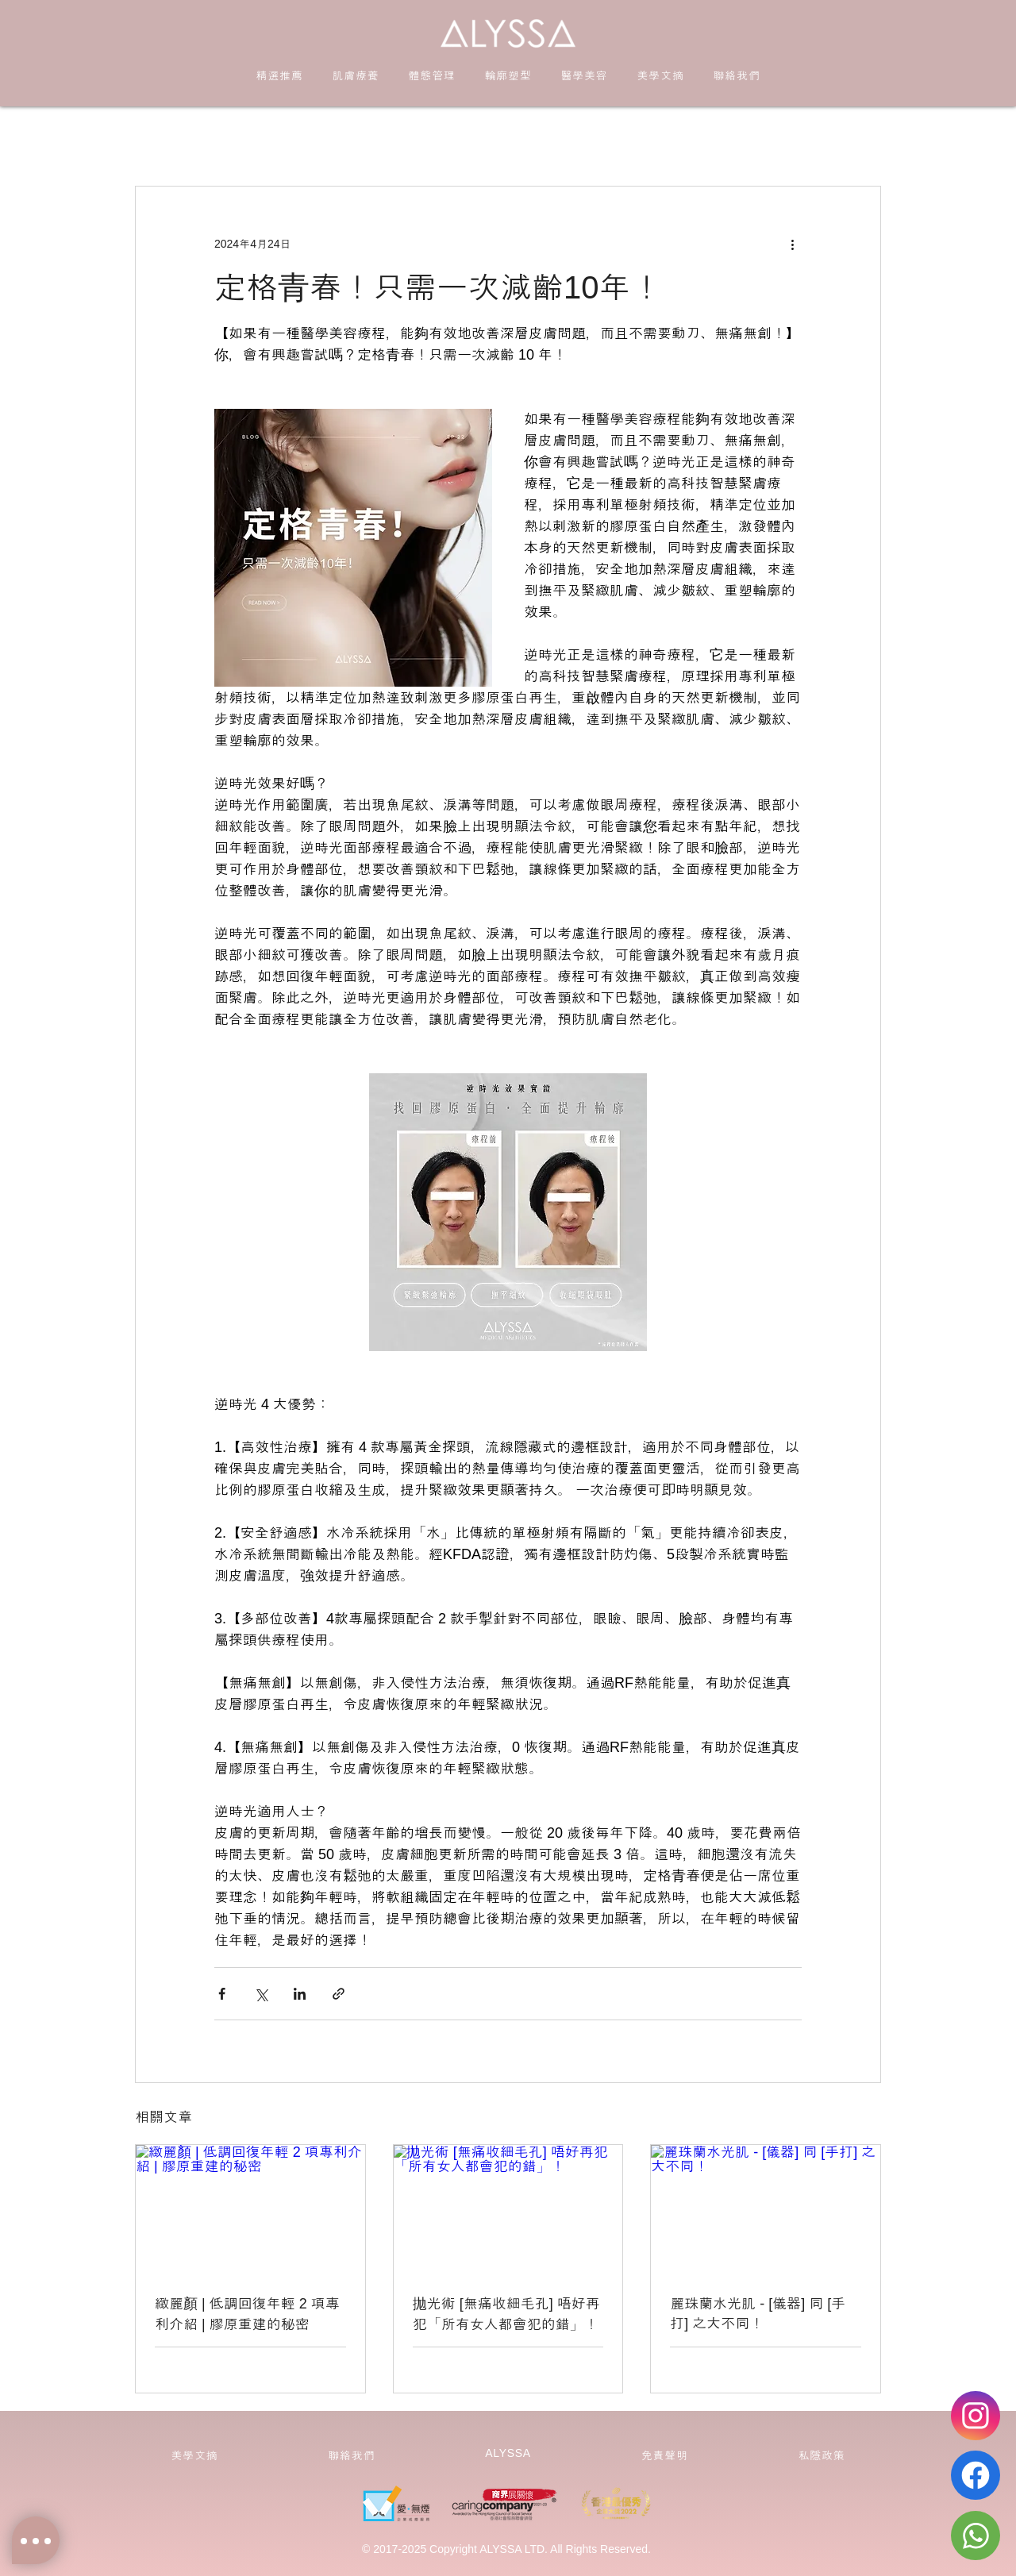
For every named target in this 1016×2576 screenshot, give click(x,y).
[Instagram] (975, 2415)
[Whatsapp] (975, 2535)
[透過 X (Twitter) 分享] (260, 1993)
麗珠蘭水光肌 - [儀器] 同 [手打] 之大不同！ (757, 2313)
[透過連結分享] (338, 1993)
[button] (356, 74)
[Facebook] (975, 2475)
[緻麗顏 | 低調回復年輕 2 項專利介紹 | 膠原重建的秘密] (250, 2209)
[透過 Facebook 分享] (221, 1993)
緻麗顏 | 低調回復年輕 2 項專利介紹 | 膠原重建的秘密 (247, 2314)
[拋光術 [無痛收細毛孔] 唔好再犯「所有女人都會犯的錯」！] (508, 2209)
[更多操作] (792, 243)
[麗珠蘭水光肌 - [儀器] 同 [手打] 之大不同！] (765, 2209)
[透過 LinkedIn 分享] (299, 1993)
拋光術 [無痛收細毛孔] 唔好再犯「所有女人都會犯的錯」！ (506, 2314)
